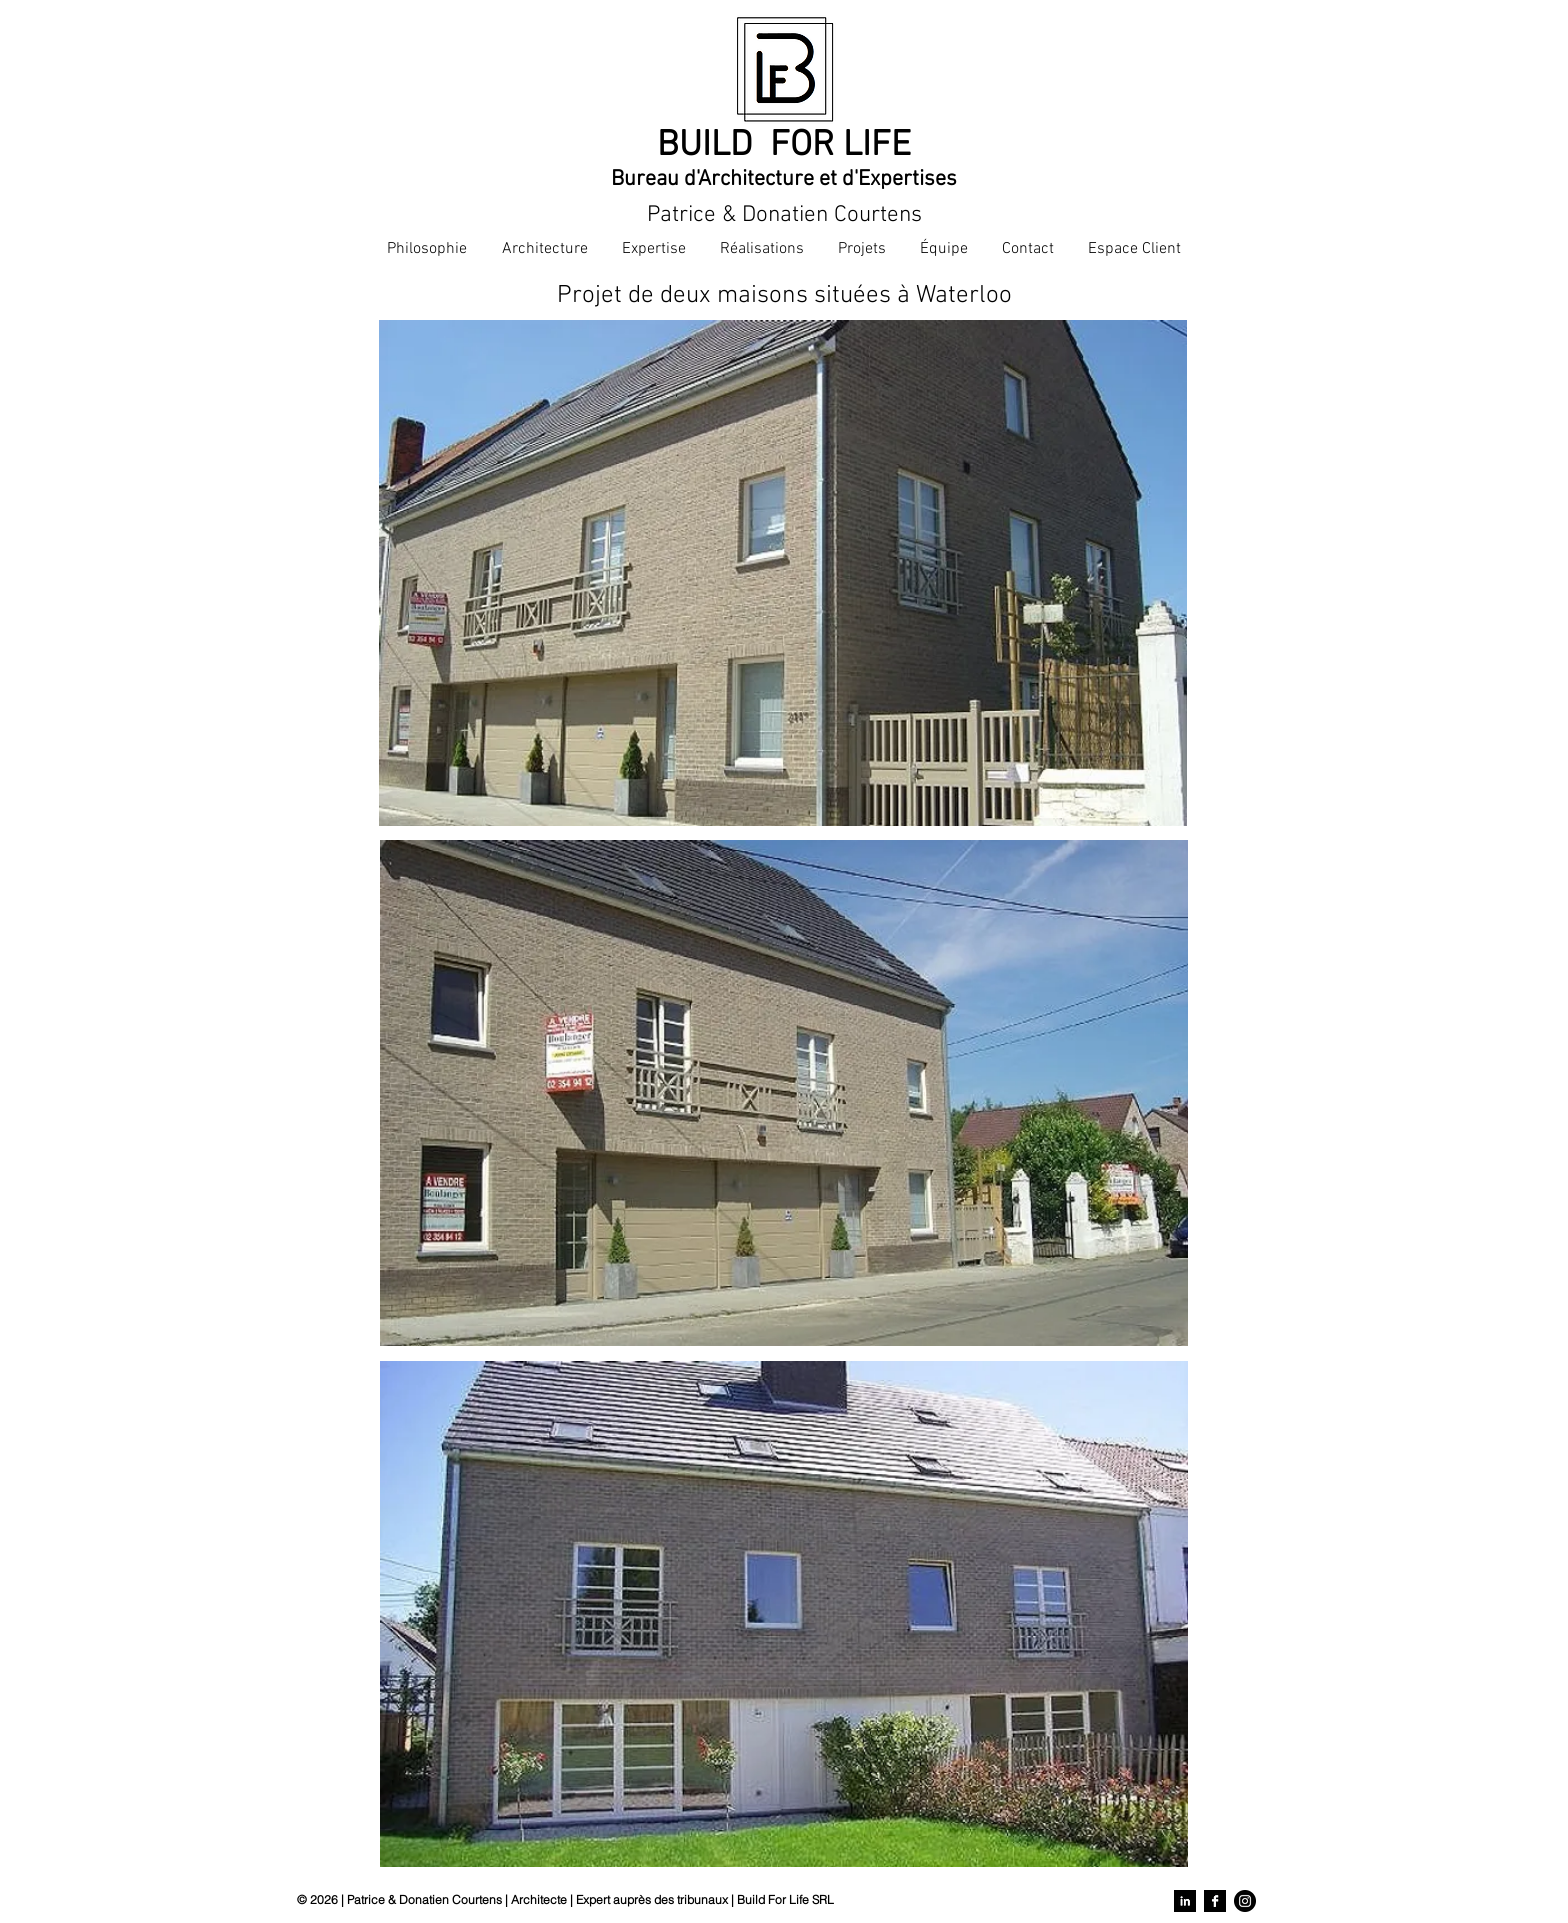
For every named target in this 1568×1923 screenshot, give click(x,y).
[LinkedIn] (1185, 1901)
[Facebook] (1215, 1901)
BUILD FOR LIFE (784, 146)
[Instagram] (1245, 1901)
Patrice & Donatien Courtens (784, 215)
